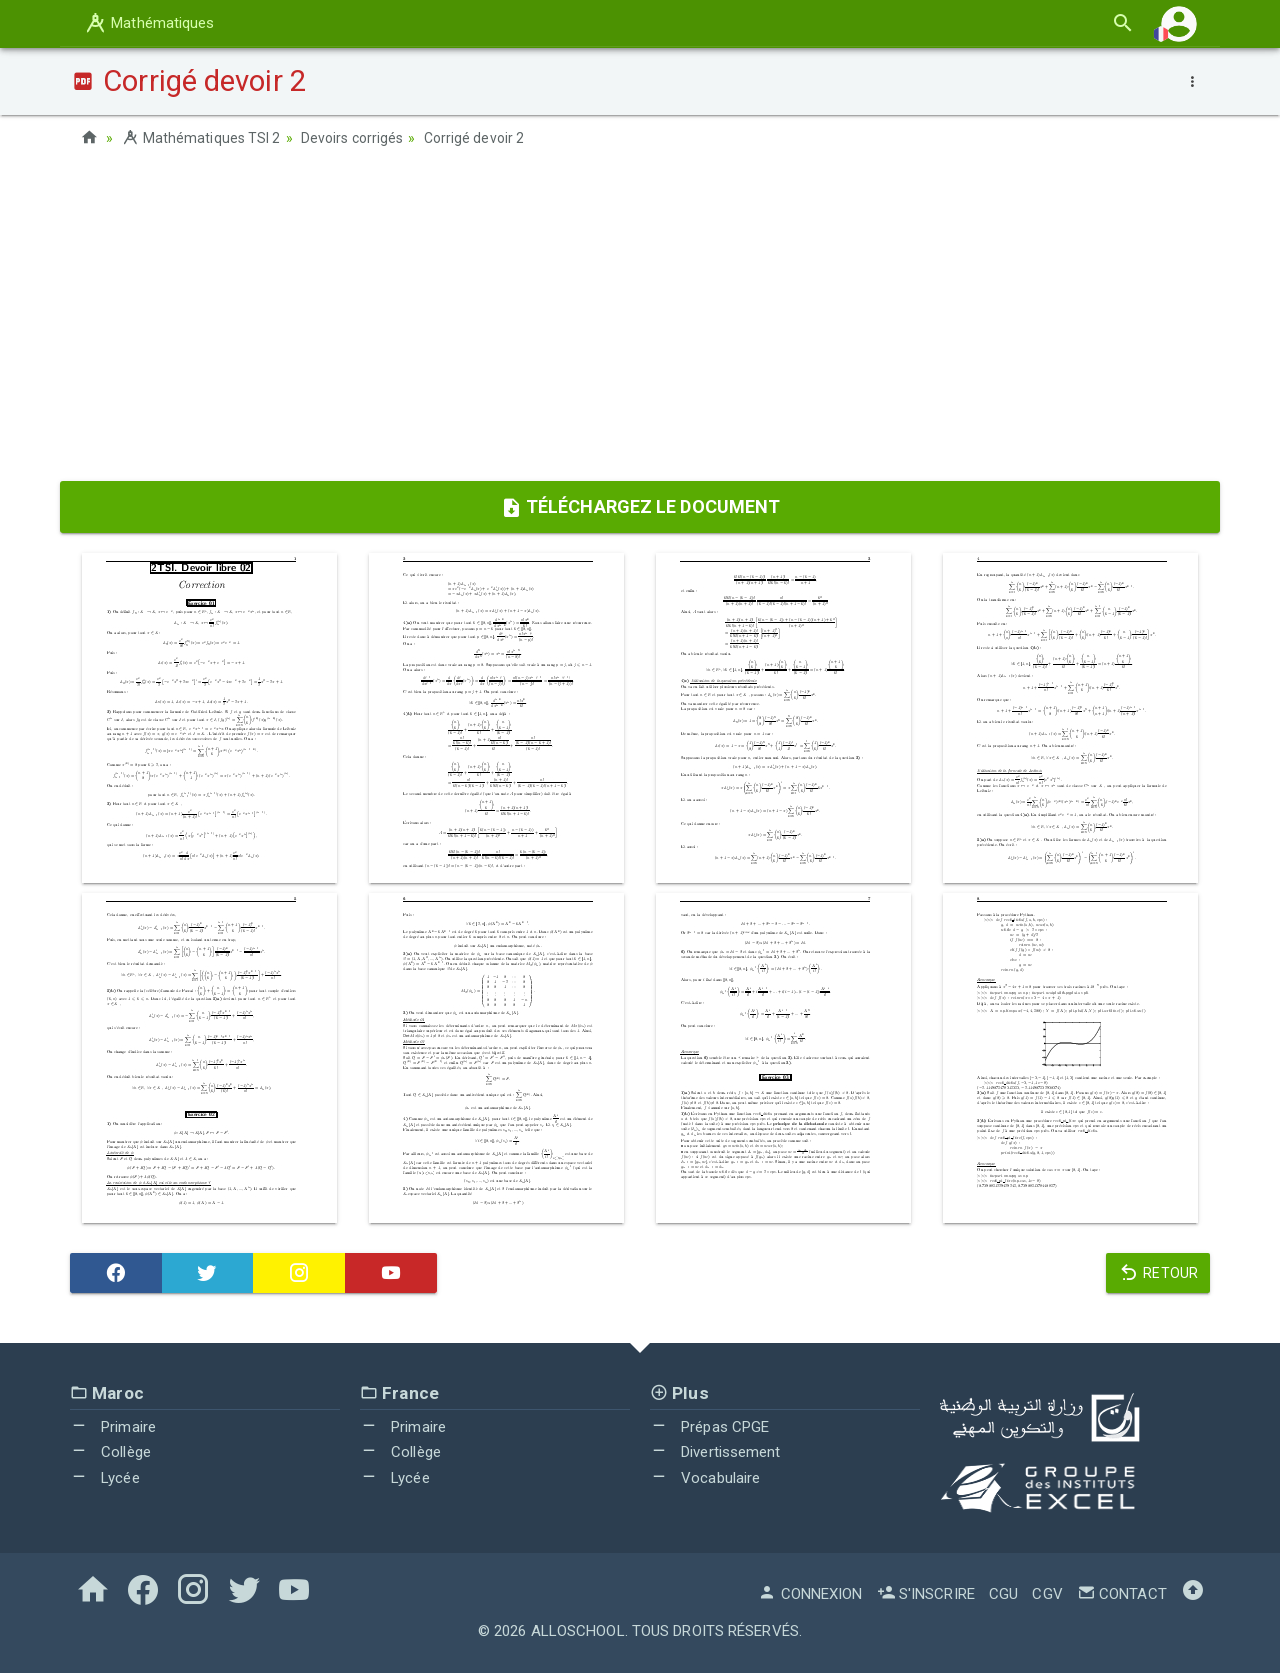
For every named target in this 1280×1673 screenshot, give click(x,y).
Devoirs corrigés (352, 138)
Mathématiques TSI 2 (200, 138)
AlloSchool (578, 1631)
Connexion (810, 1594)
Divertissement (715, 1452)
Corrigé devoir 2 (474, 138)
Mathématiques (149, 23)
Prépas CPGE (709, 1426)
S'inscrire (926, 1594)
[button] (1179, 23)
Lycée (105, 1477)
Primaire (113, 1426)
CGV (1047, 1594)
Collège (110, 1452)
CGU (1003, 1594)
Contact (1122, 1594)
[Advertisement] (640, 321)
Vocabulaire (705, 1477)
